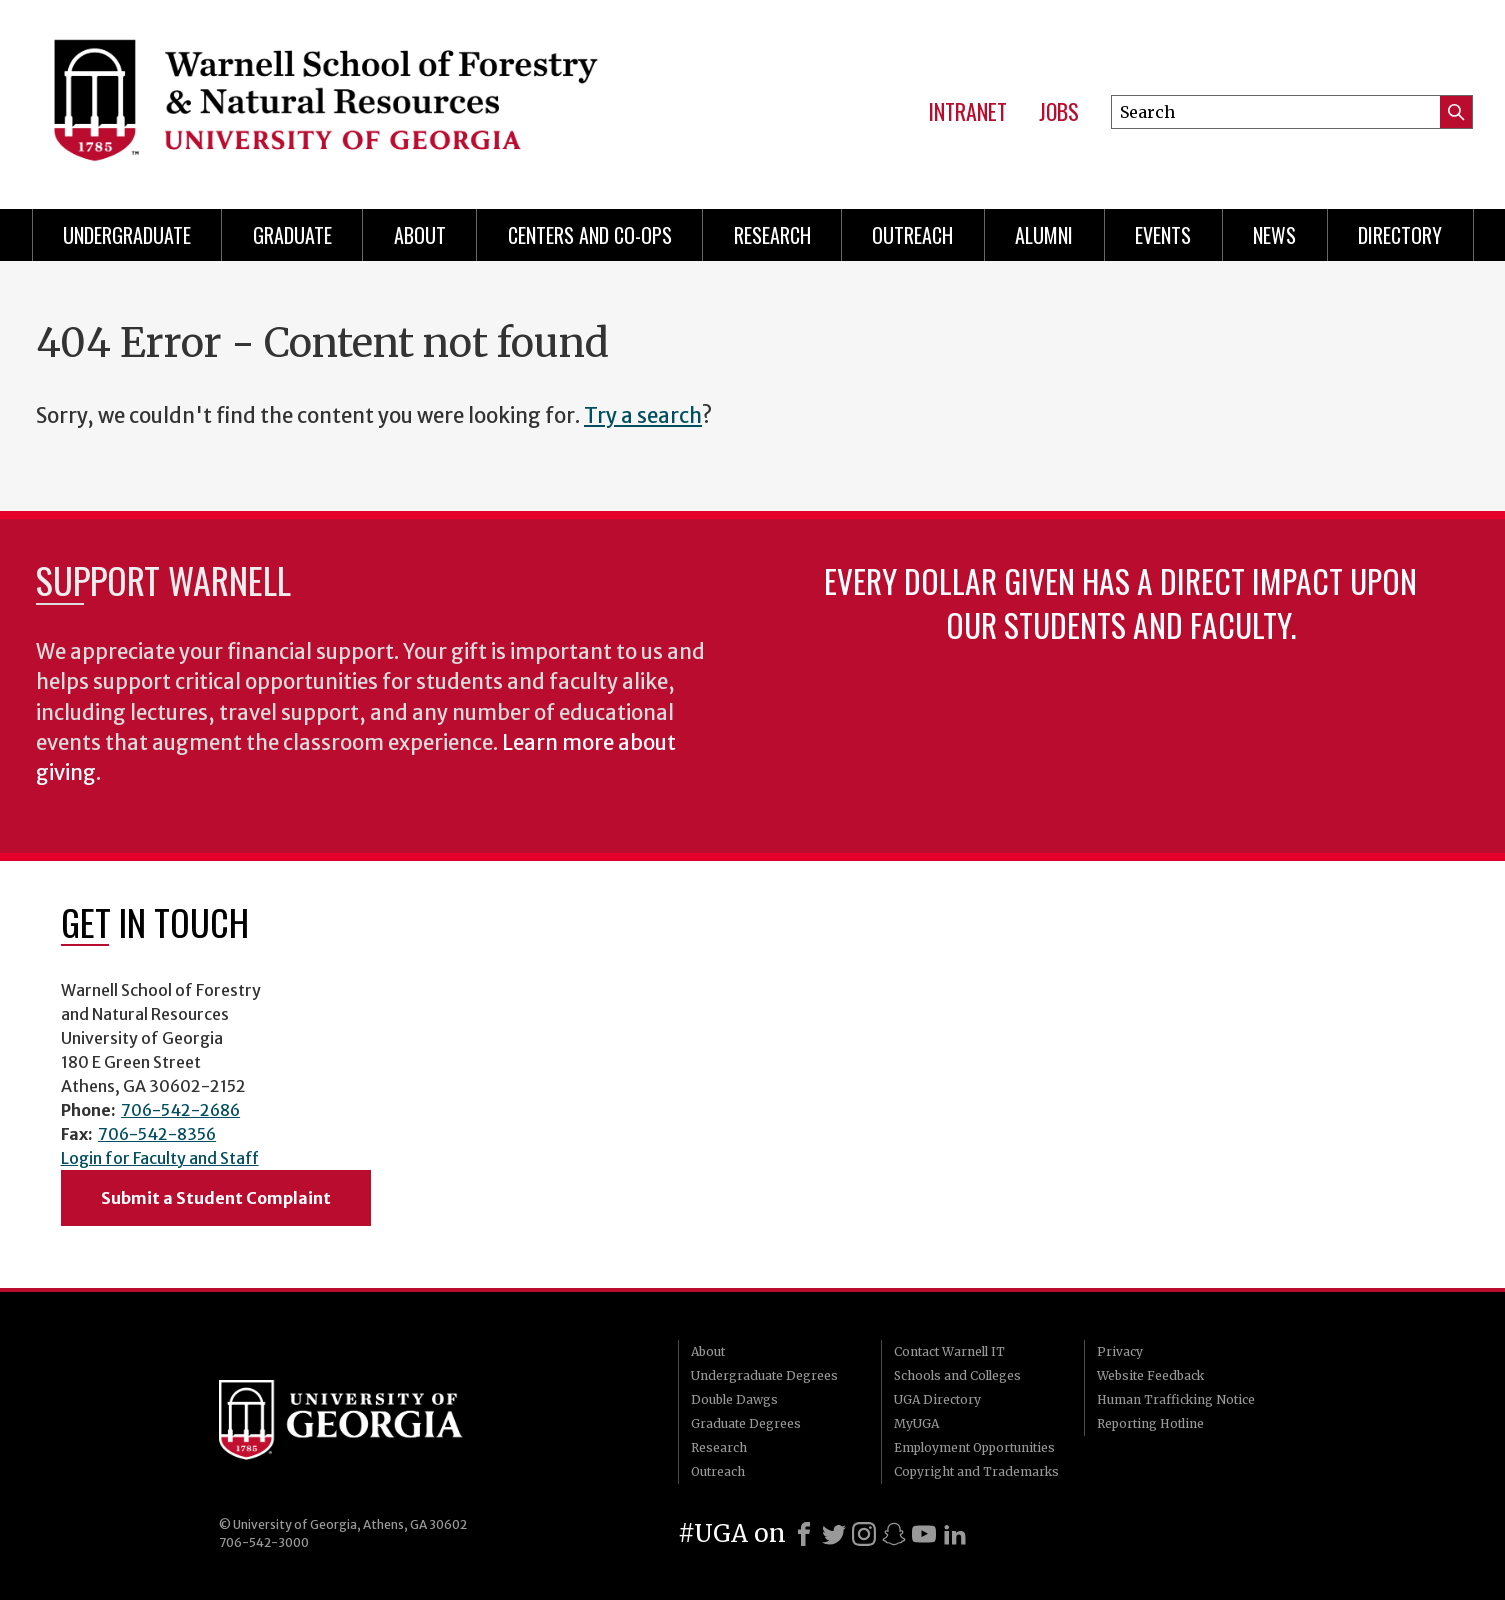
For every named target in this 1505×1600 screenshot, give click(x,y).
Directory (1400, 235)
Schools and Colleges (957, 1375)
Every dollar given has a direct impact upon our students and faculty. (1120, 602)
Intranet (967, 112)
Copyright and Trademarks (976, 1471)
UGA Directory (937, 1399)
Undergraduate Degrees (764, 1375)
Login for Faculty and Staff (160, 1158)
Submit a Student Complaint (216, 1198)
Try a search (643, 416)
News (1274, 235)
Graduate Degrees (746, 1423)
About (420, 235)
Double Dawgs (734, 1399)
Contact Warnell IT (949, 1351)
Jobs (1059, 112)
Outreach (912, 235)
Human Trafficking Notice (1176, 1399)
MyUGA (916, 1423)
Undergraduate (127, 235)
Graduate (292, 235)
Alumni (1044, 235)
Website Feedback (1150, 1375)
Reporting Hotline (1150, 1423)
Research (772, 235)
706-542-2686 (180, 1110)
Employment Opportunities (974, 1447)
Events (1163, 235)
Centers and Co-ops (590, 235)
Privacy (1120, 1351)
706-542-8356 (157, 1134)
